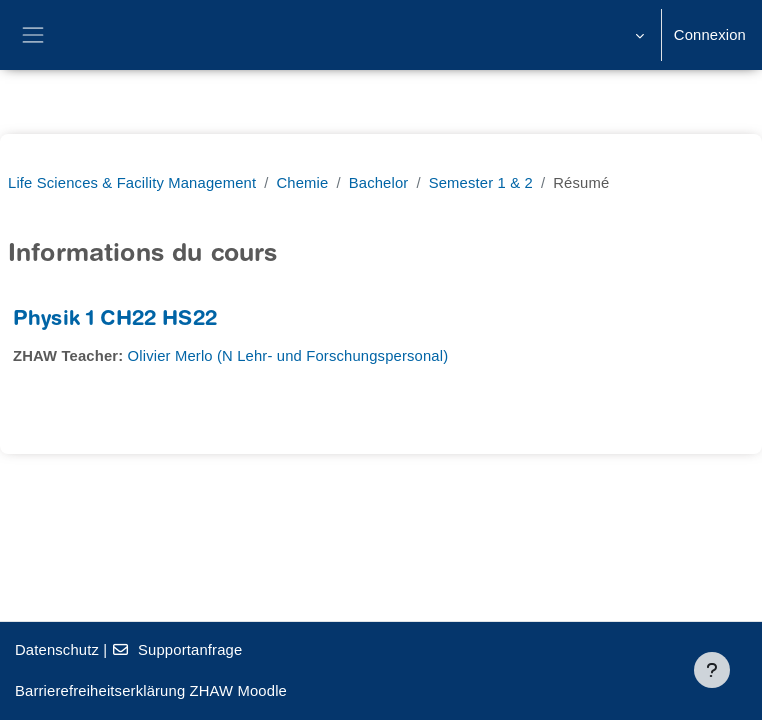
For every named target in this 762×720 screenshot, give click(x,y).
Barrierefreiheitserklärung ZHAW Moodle (151, 691)
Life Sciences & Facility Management (132, 183)
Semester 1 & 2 (481, 183)
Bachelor (379, 183)
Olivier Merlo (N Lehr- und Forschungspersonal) (288, 356)
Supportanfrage (177, 650)
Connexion (710, 35)
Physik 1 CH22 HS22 (115, 320)
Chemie (303, 183)
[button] (637, 35)
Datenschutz (57, 650)
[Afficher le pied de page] (712, 670)
